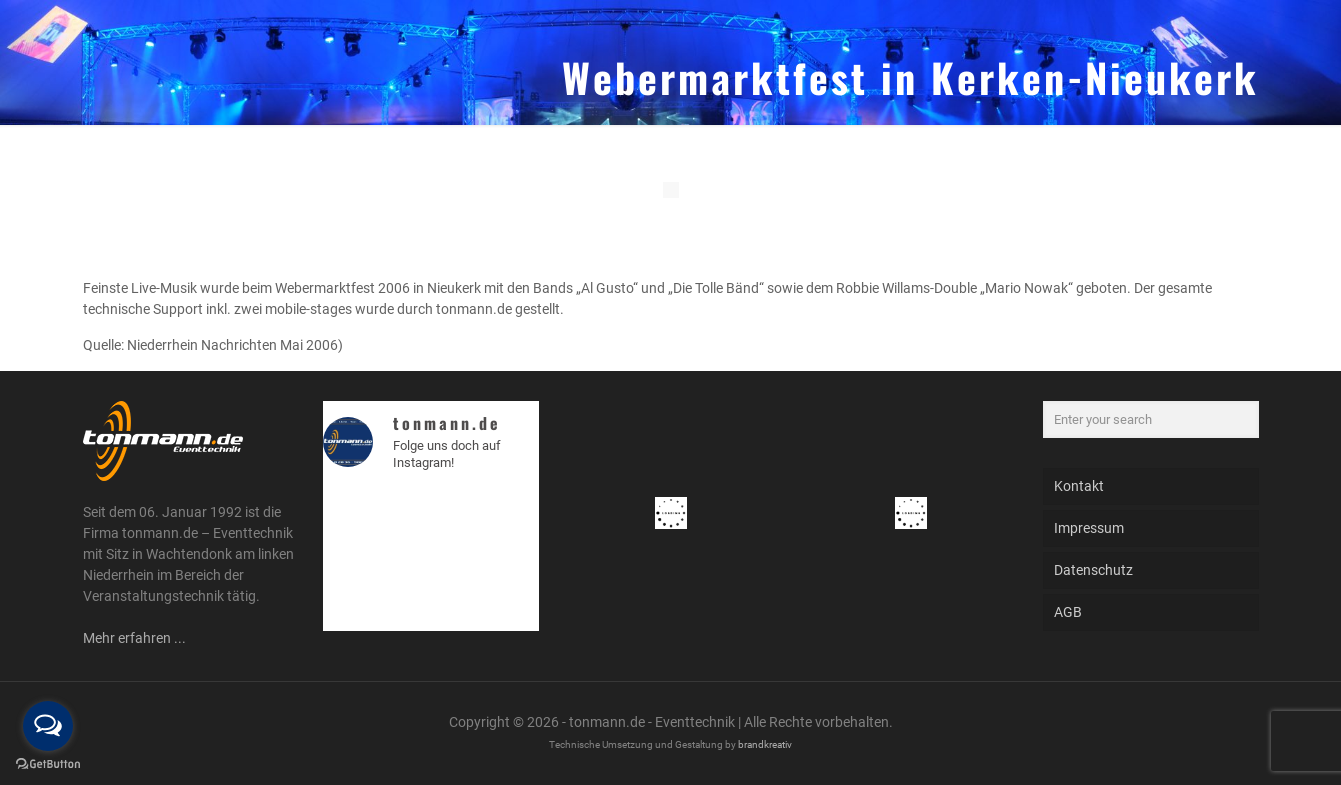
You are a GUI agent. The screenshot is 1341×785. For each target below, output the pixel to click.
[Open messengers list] (48, 726)
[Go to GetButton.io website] (48, 764)
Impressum (1089, 528)
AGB (1068, 612)
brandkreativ (765, 744)
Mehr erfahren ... (134, 638)
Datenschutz (1093, 570)
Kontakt (1079, 486)
